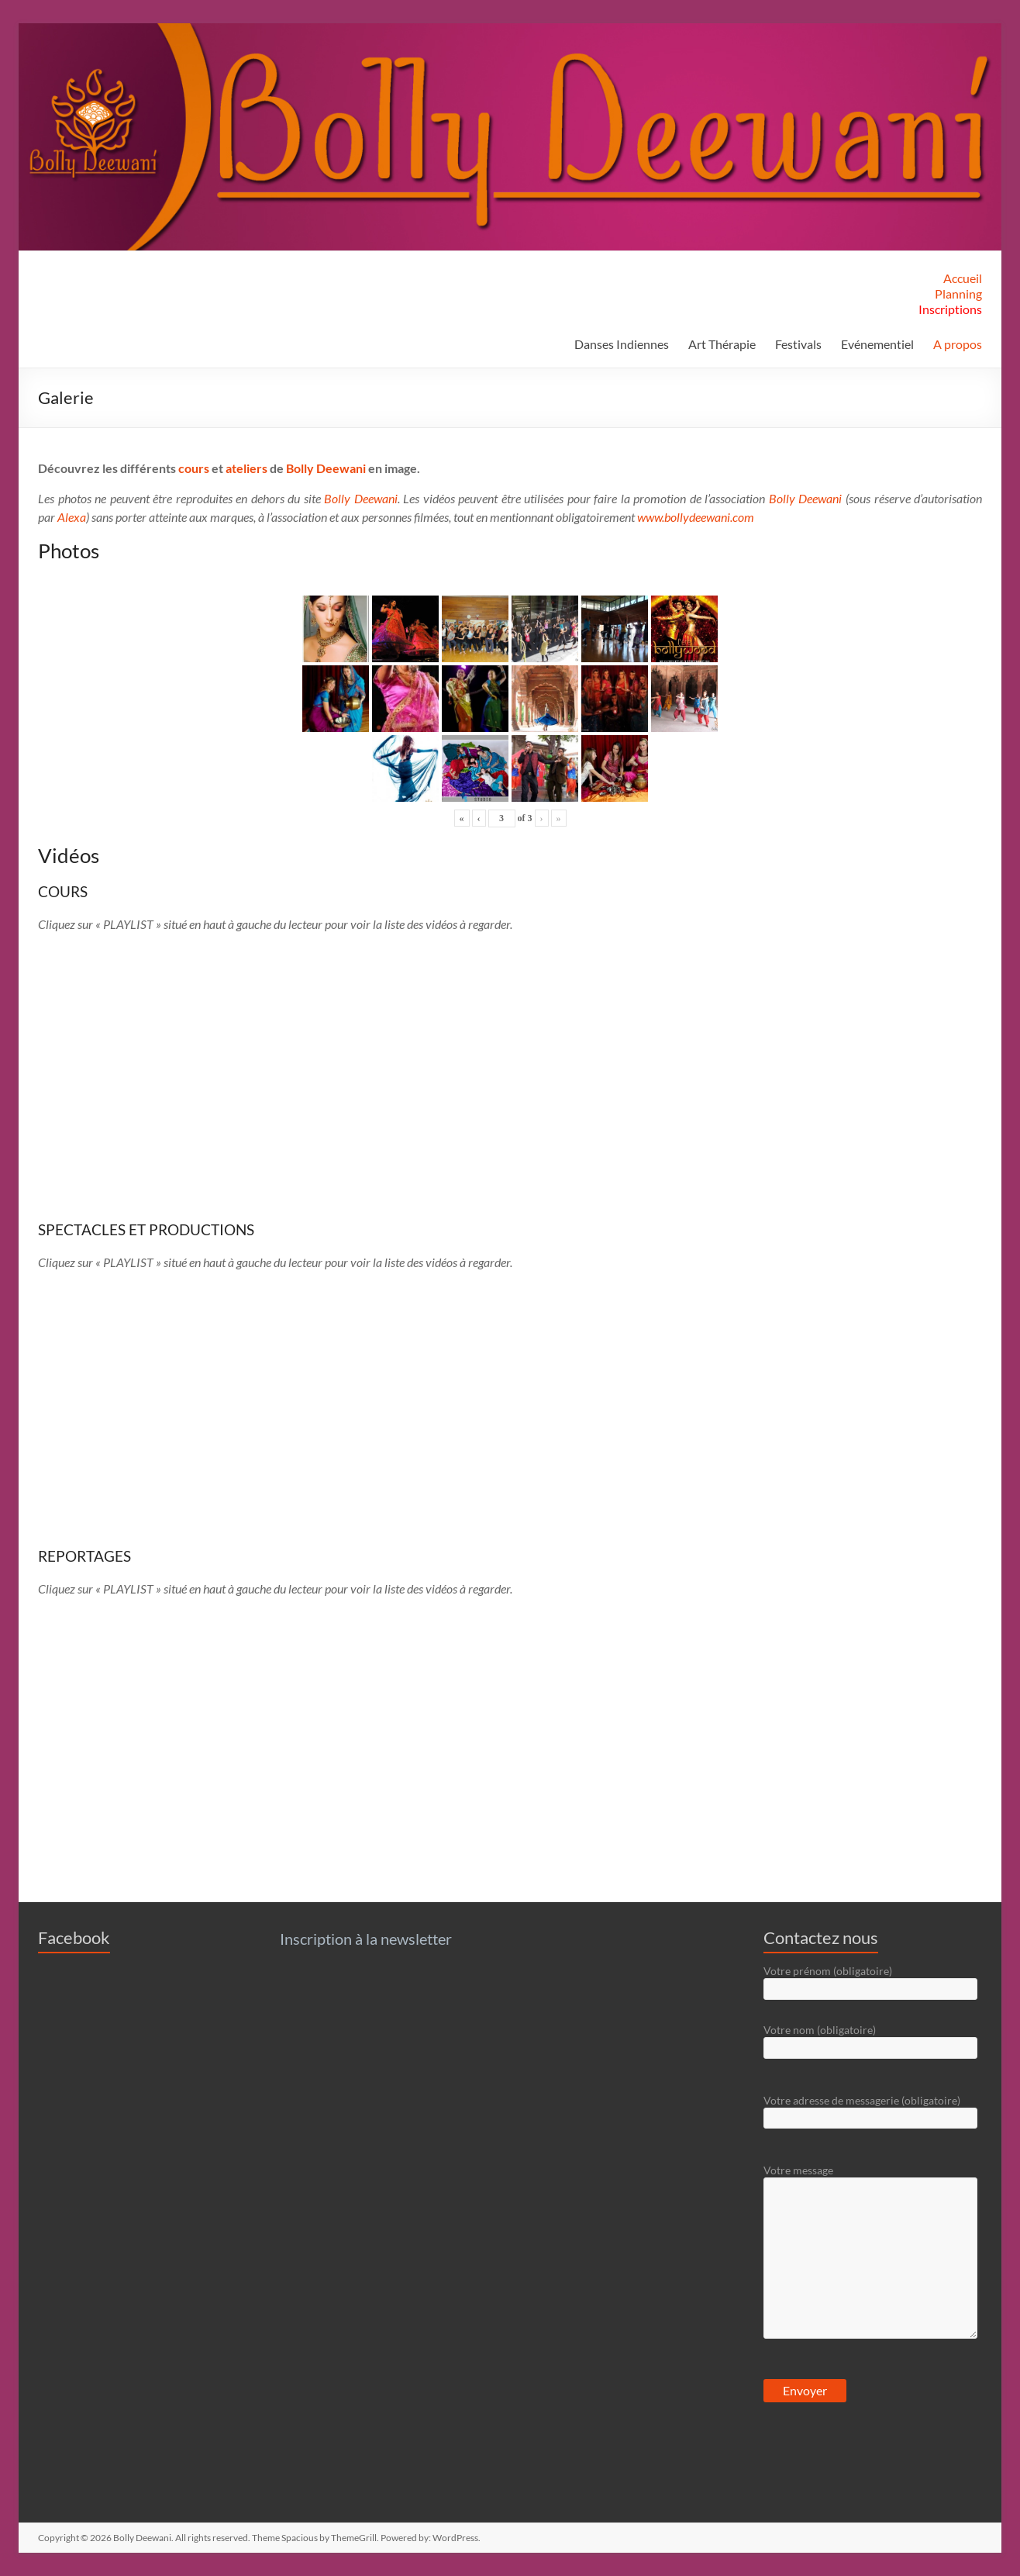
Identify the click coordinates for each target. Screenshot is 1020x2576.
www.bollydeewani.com (695, 516)
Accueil (962, 278)
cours (193, 468)
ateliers (246, 468)
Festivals (798, 344)
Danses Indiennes (621, 344)
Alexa (71, 516)
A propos (957, 344)
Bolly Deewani (326, 468)
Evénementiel (877, 344)
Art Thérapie (722, 344)
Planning (958, 293)
